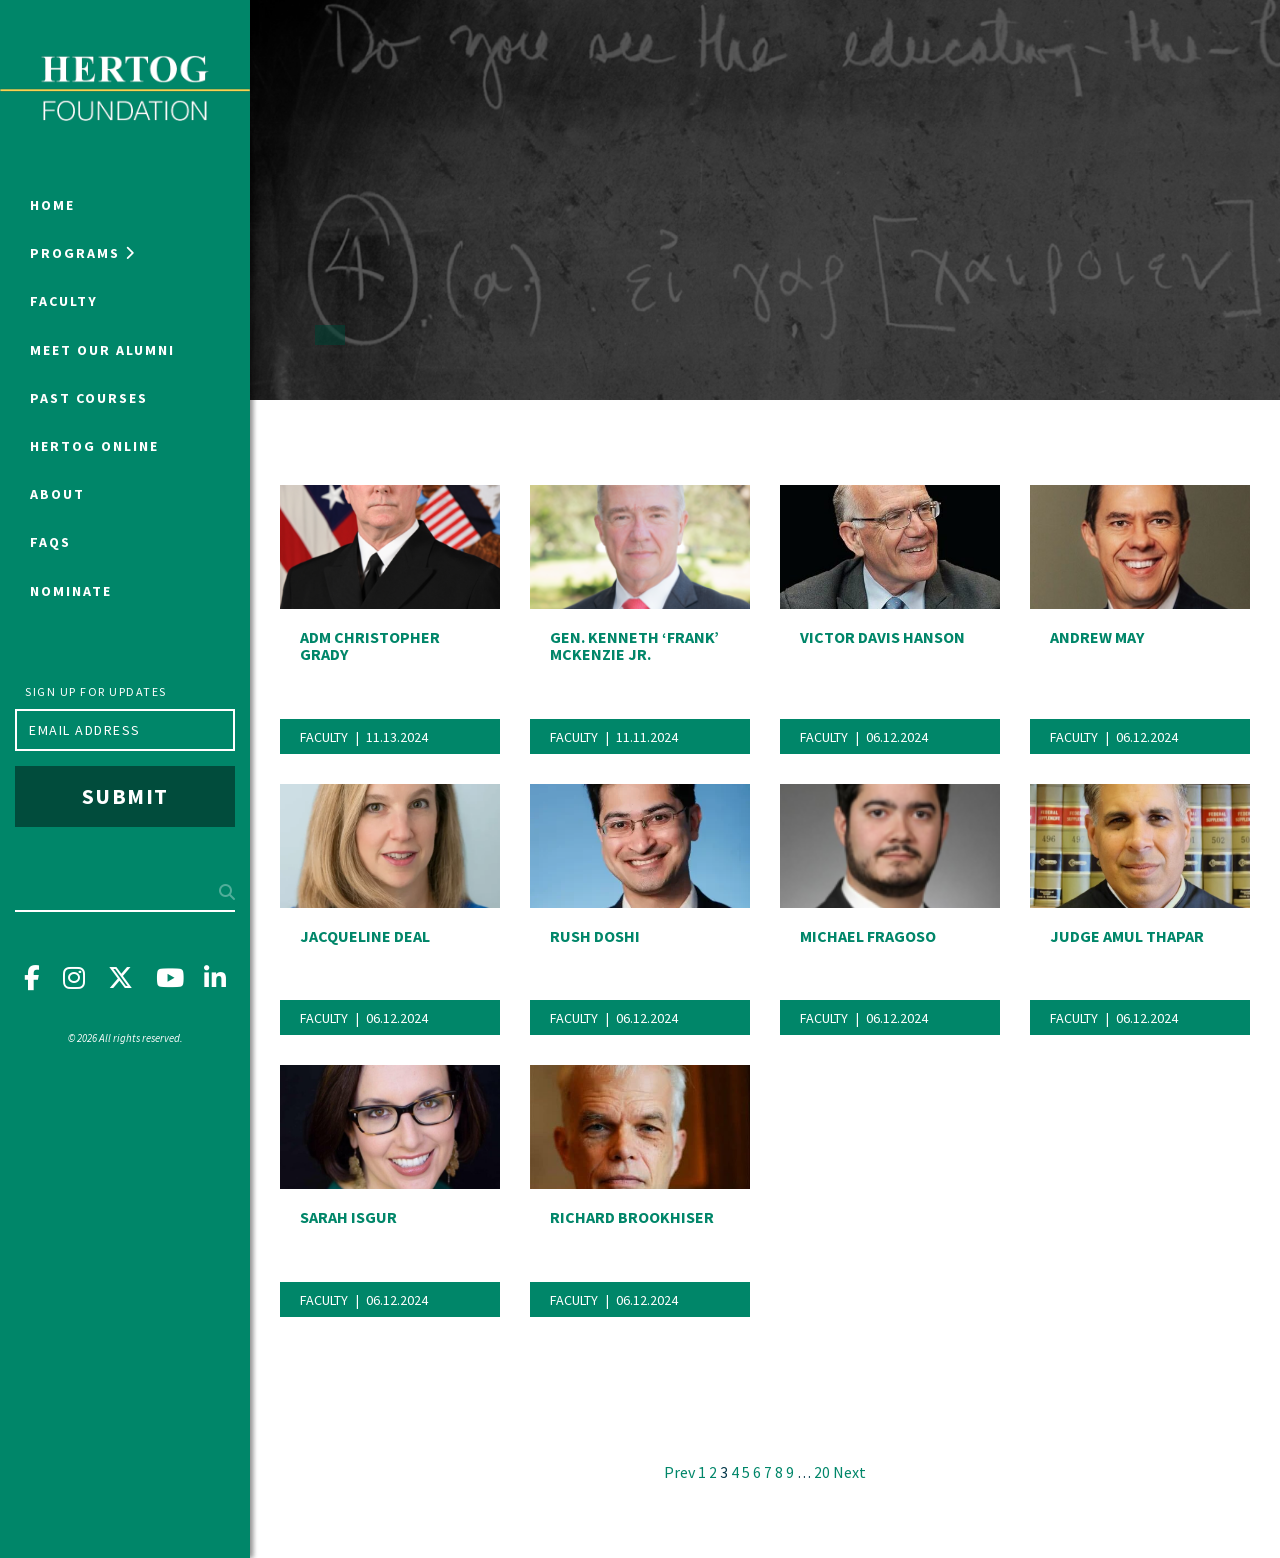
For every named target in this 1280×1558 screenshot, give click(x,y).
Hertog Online (94, 446)
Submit (125, 796)
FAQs (50, 542)
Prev (679, 1472)
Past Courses (89, 398)
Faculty (64, 301)
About (57, 494)
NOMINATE (71, 591)
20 (822, 1472)
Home (52, 205)
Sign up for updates (96, 691)
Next (849, 1472)
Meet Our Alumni (102, 350)
